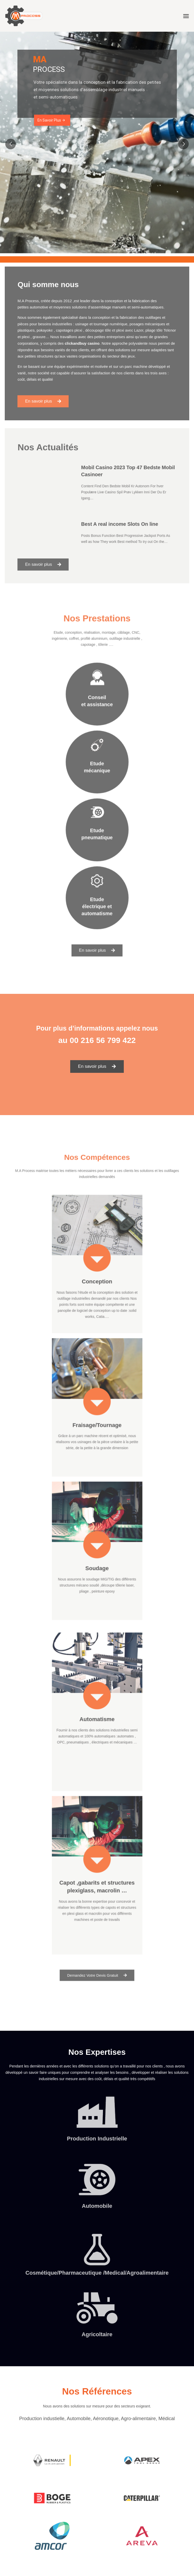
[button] (53, 390)
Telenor (156, 332)
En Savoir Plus (51, 120)
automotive (50, 314)
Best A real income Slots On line (115, 520)
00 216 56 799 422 (103, 1040)
